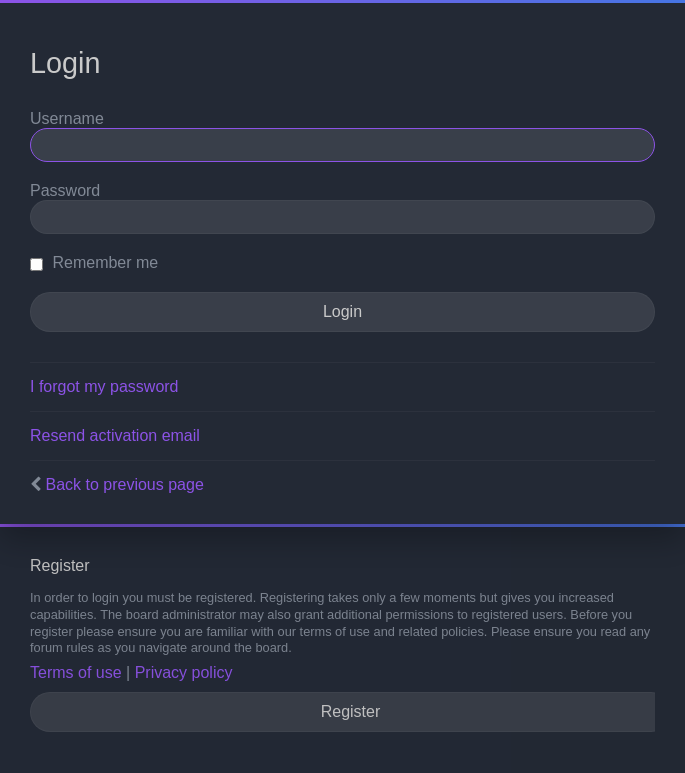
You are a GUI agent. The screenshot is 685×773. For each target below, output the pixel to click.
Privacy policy (184, 672)
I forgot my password (104, 386)
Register (351, 711)
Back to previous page (124, 484)
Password (65, 190)
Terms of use (76, 672)
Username (67, 118)
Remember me (94, 262)
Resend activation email (115, 435)
